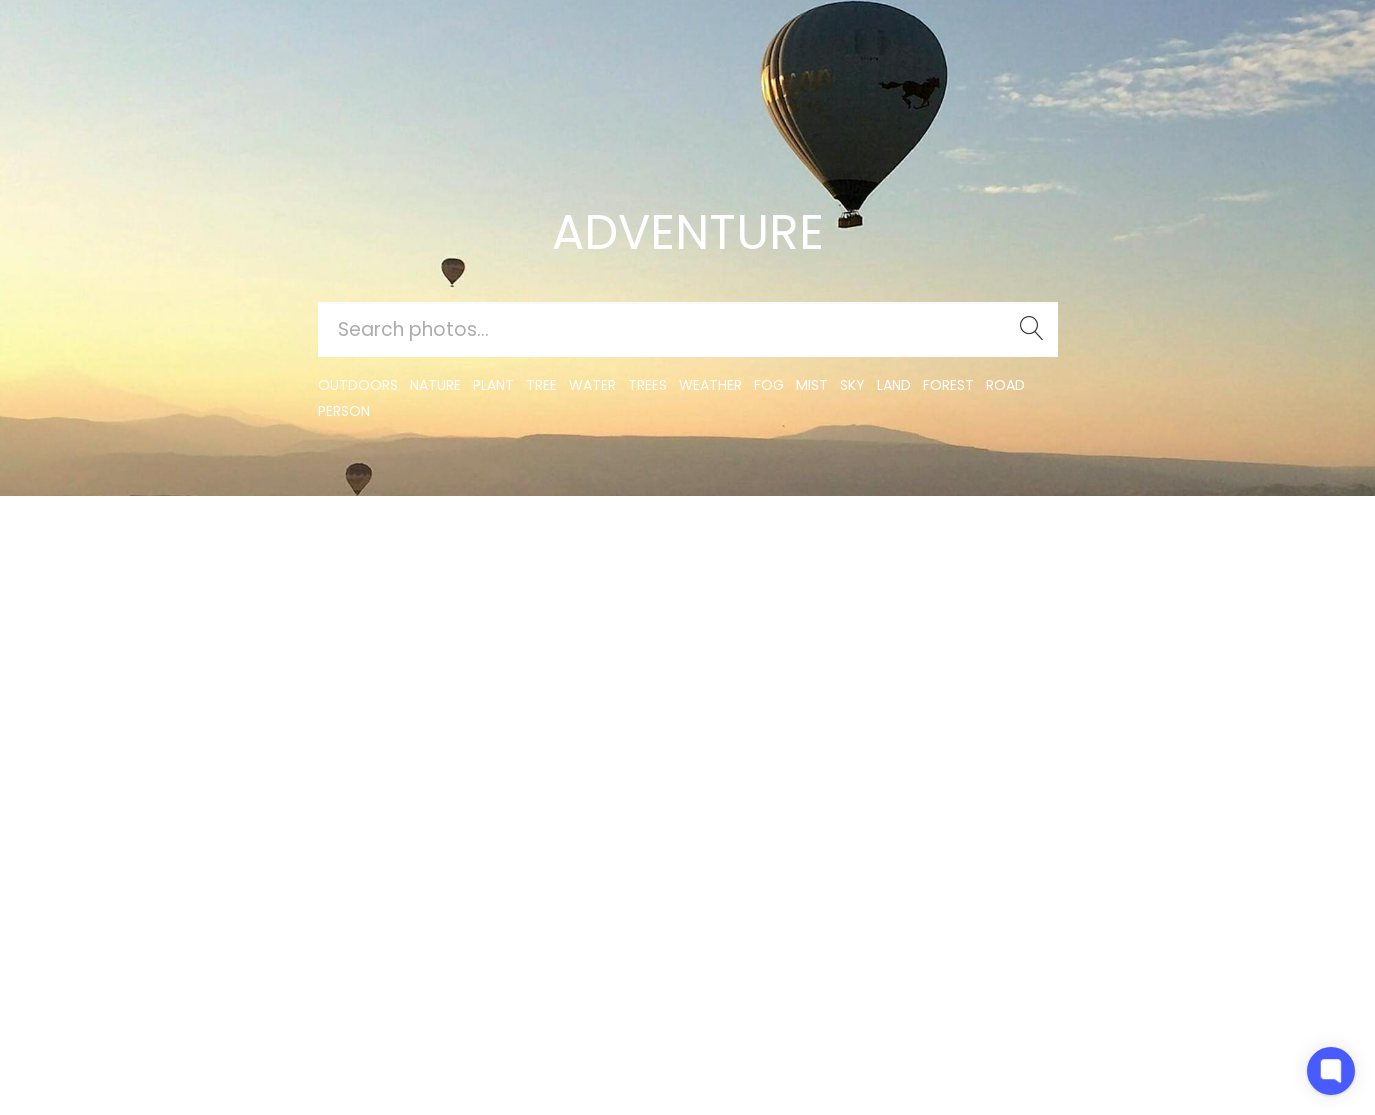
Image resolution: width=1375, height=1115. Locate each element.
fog (769, 385)
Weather (710, 385)
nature (435, 385)
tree (541, 385)
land (894, 385)
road (1005, 385)
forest (948, 385)
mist (812, 385)
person (344, 411)
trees (647, 385)
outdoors (358, 385)
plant (493, 385)
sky (852, 385)
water (592, 385)
